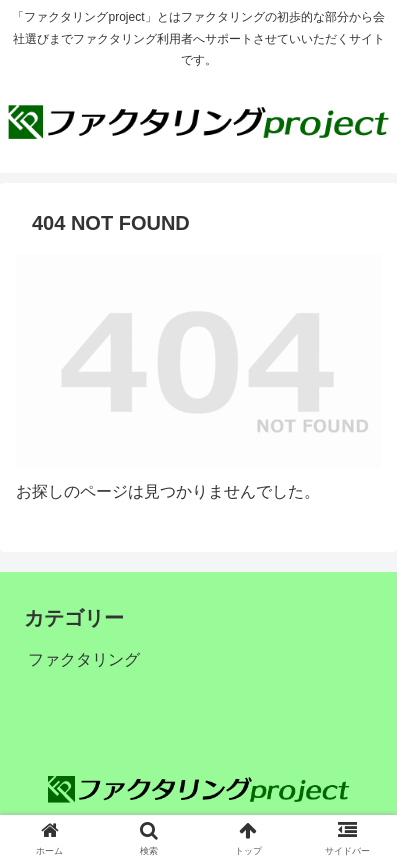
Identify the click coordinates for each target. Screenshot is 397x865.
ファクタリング (84, 659)
